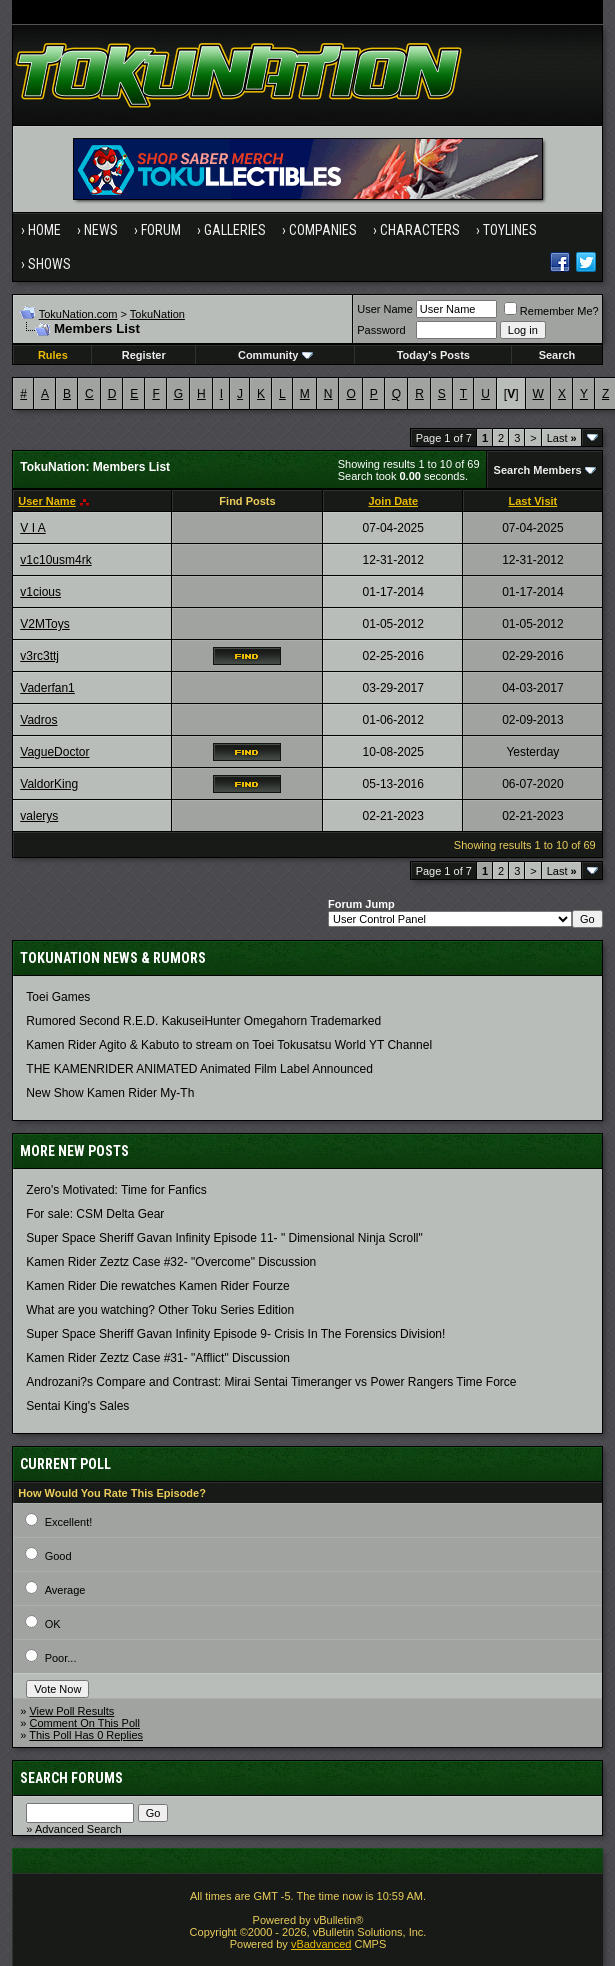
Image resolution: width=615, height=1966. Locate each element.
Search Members (538, 470)
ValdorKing (49, 784)
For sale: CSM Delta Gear (95, 1214)
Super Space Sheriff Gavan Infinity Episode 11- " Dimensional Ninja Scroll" (224, 1238)
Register (144, 355)
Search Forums (71, 1778)
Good (58, 1556)
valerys (39, 816)
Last (562, 438)
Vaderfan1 (47, 688)
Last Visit (533, 501)
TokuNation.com (78, 314)
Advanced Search (78, 1829)
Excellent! (69, 1522)
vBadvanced (321, 1944)
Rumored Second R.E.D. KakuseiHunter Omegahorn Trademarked (203, 1021)
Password (381, 330)
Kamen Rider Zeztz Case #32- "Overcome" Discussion (171, 1262)
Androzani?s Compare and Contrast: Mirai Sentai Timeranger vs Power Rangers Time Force (271, 1382)
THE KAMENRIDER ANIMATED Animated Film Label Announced (199, 1069)
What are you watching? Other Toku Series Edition (160, 1310)
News (101, 230)
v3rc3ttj (39, 656)
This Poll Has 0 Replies (86, 1735)
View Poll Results (71, 1711)
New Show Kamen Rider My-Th (110, 1093)
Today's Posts (433, 355)
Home (44, 230)
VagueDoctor (54, 752)
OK (53, 1624)
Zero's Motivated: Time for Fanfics (116, 1190)
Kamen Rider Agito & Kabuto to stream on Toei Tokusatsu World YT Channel (229, 1045)
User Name (385, 309)
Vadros (38, 720)
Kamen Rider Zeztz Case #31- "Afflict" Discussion (158, 1358)
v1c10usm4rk (55, 560)
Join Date (393, 501)
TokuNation (157, 314)
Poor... (61, 1658)
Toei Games (58, 997)
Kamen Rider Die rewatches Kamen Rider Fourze (157, 1286)
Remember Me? (551, 311)
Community (275, 355)
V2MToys (44, 624)
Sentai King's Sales (77, 1406)
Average (65, 1590)
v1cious (40, 592)
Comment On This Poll (84, 1723)
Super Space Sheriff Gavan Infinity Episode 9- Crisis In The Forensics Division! (235, 1334)
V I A (32, 528)
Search (557, 355)
